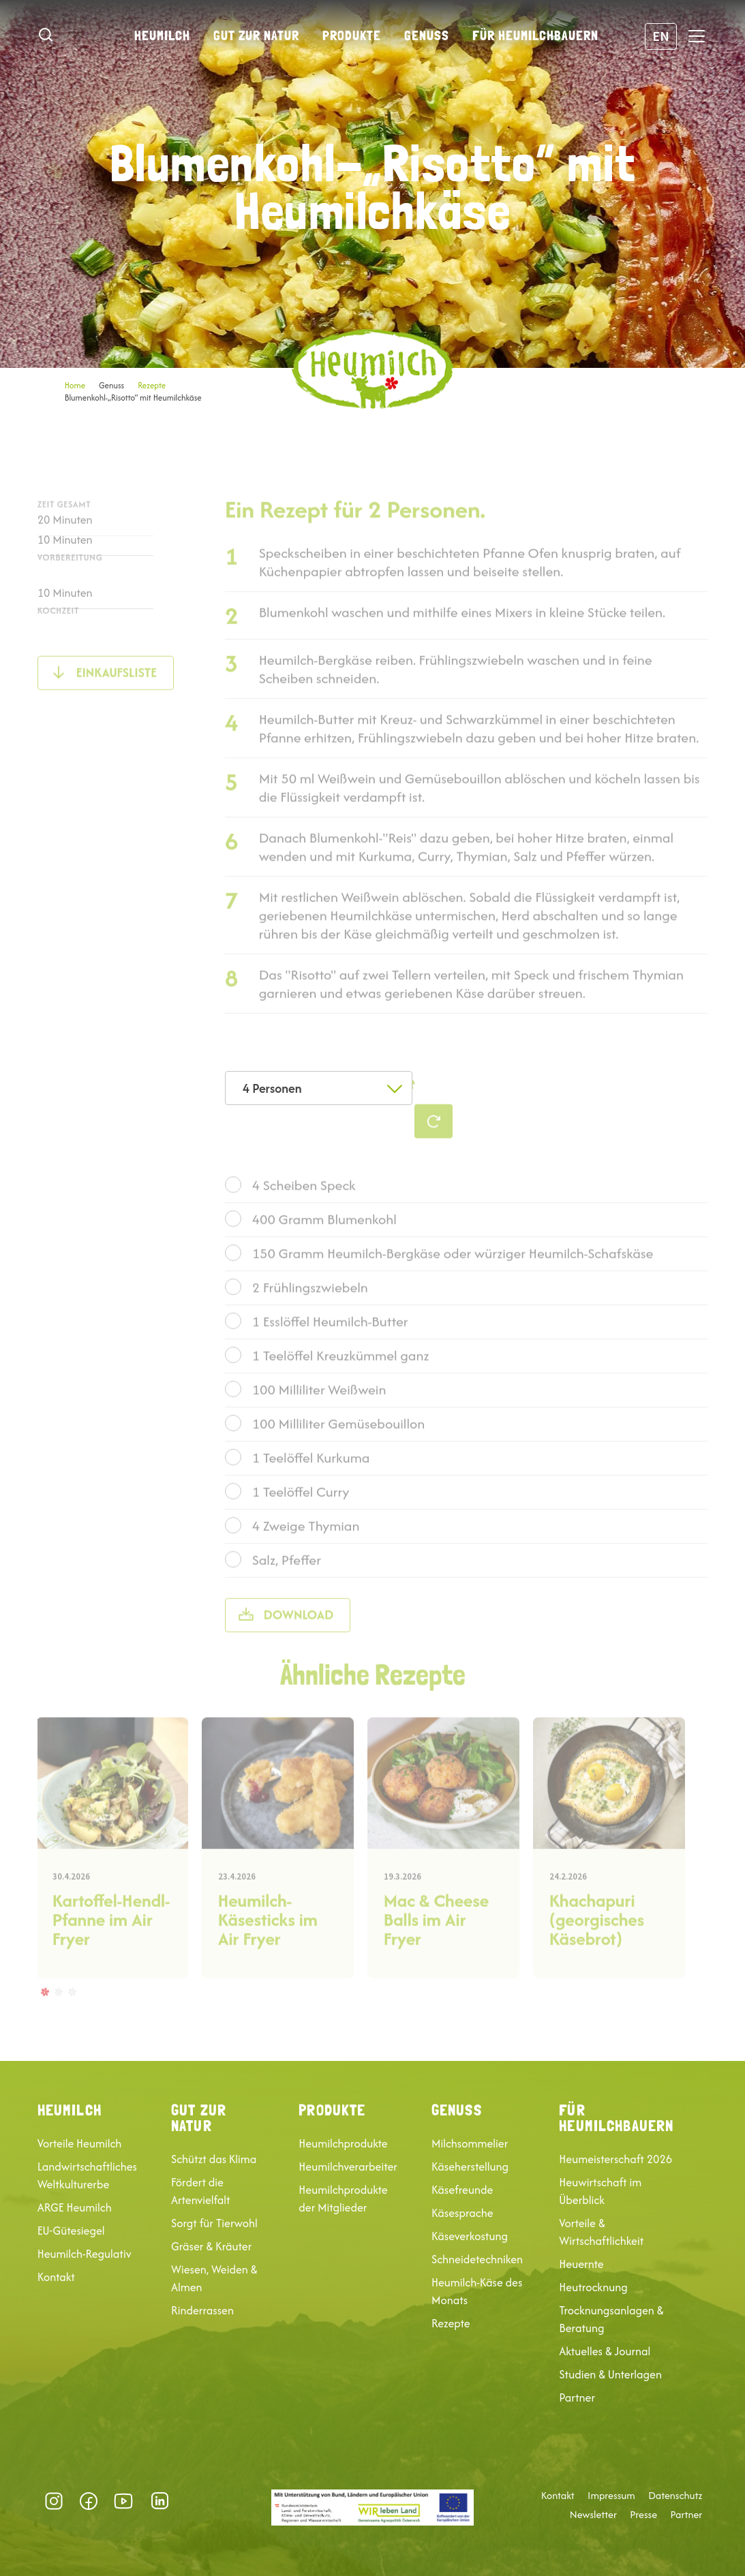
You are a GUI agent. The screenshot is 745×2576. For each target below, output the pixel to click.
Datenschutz (675, 2495)
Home (75, 385)
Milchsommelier (469, 2143)
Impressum (611, 2495)
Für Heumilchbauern (535, 35)
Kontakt (56, 2277)
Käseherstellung (469, 2166)
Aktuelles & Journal (604, 2351)
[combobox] (318, 1088)
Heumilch (162, 35)
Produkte (351, 35)
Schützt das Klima (213, 2159)
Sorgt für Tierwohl (214, 2223)
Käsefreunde (462, 2190)
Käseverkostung (469, 2236)
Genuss (426, 35)
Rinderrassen (202, 2310)
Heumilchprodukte (343, 2143)
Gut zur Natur (256, 35)
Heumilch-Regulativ (84, 2254)
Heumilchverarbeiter (348, 2166)
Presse (643, 2515)
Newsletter (593, 2515)
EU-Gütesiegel (71, 2230)
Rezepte (152, 385)
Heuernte (581, 2264)
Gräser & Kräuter (211, 2246)
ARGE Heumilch (74, 2207)
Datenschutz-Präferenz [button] (196, 2501)
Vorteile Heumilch (79, 2143)
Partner (577, 2397)
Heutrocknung (593, 2287)
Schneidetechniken (477, 2259)
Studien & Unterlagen (610, 2374)
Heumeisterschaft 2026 (615, 2159)
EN (660, 35)
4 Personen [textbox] (272, 1088)
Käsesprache (462, 2213)
